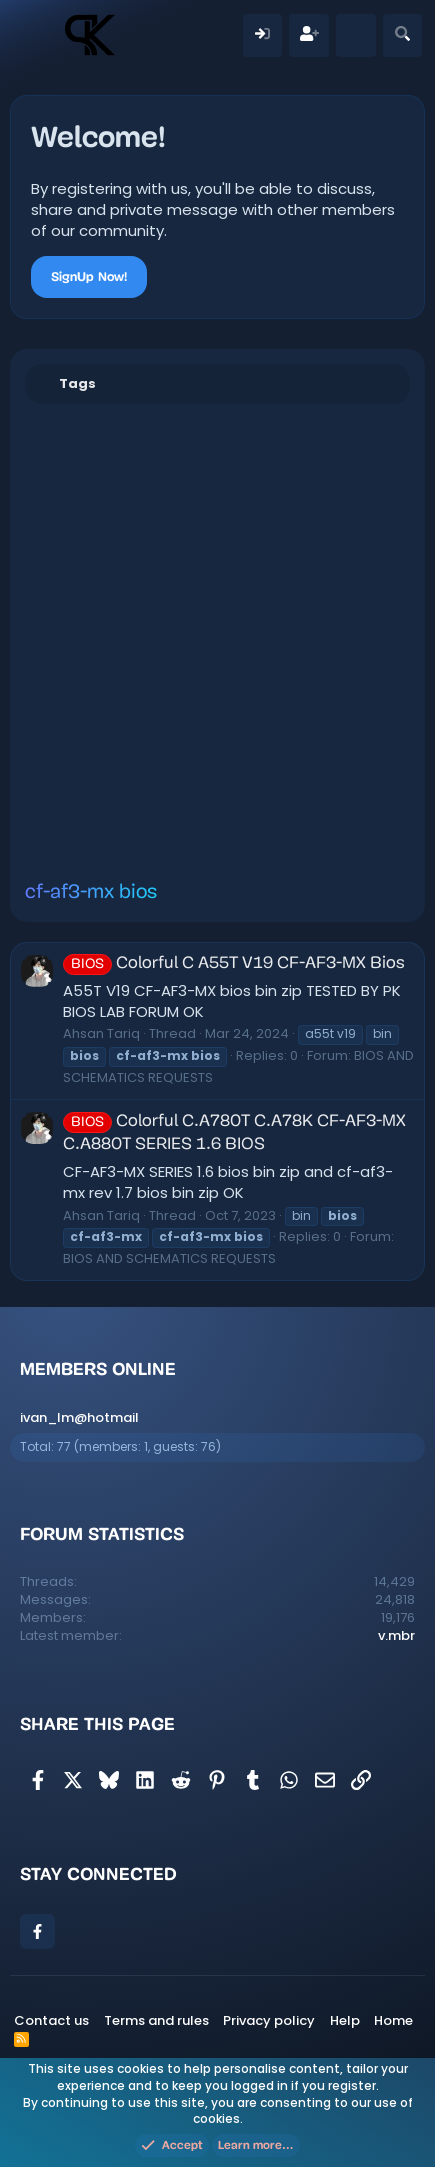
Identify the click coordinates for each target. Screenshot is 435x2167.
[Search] (402, 35)
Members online (98, 1369)
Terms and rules (156, 2020)
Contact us (51, 2020)
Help (345, 2020)
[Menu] (36, 35)
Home (393, 2020)
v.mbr (396, 1635)
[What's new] (355, 35)
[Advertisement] (217, 641)
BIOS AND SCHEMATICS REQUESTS (169, 1258)
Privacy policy (269, 2020)
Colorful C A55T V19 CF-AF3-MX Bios (234, 963)
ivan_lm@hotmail (79, 1417)
